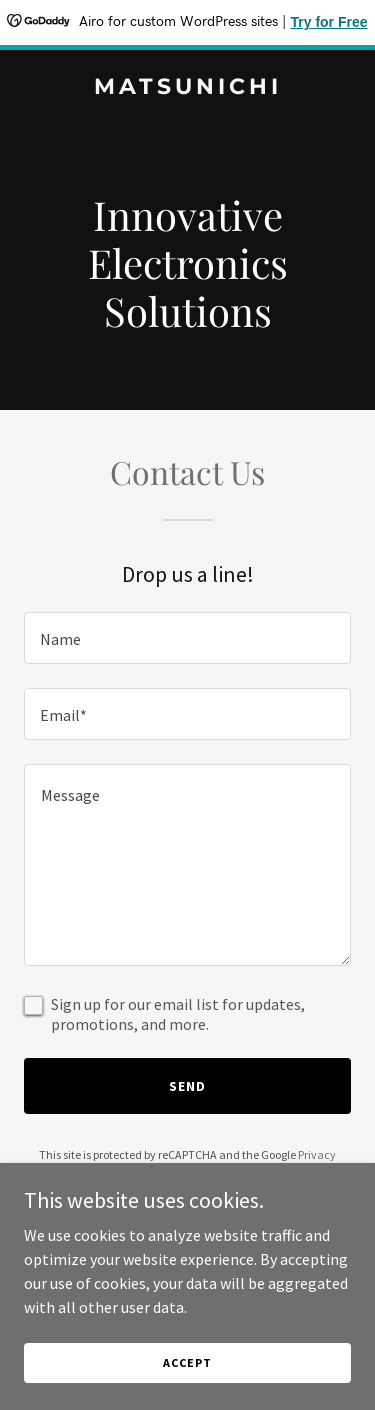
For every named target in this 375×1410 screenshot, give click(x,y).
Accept (187, 1362)
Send (187, 1086)
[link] (187, 88)
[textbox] (187, 638)
